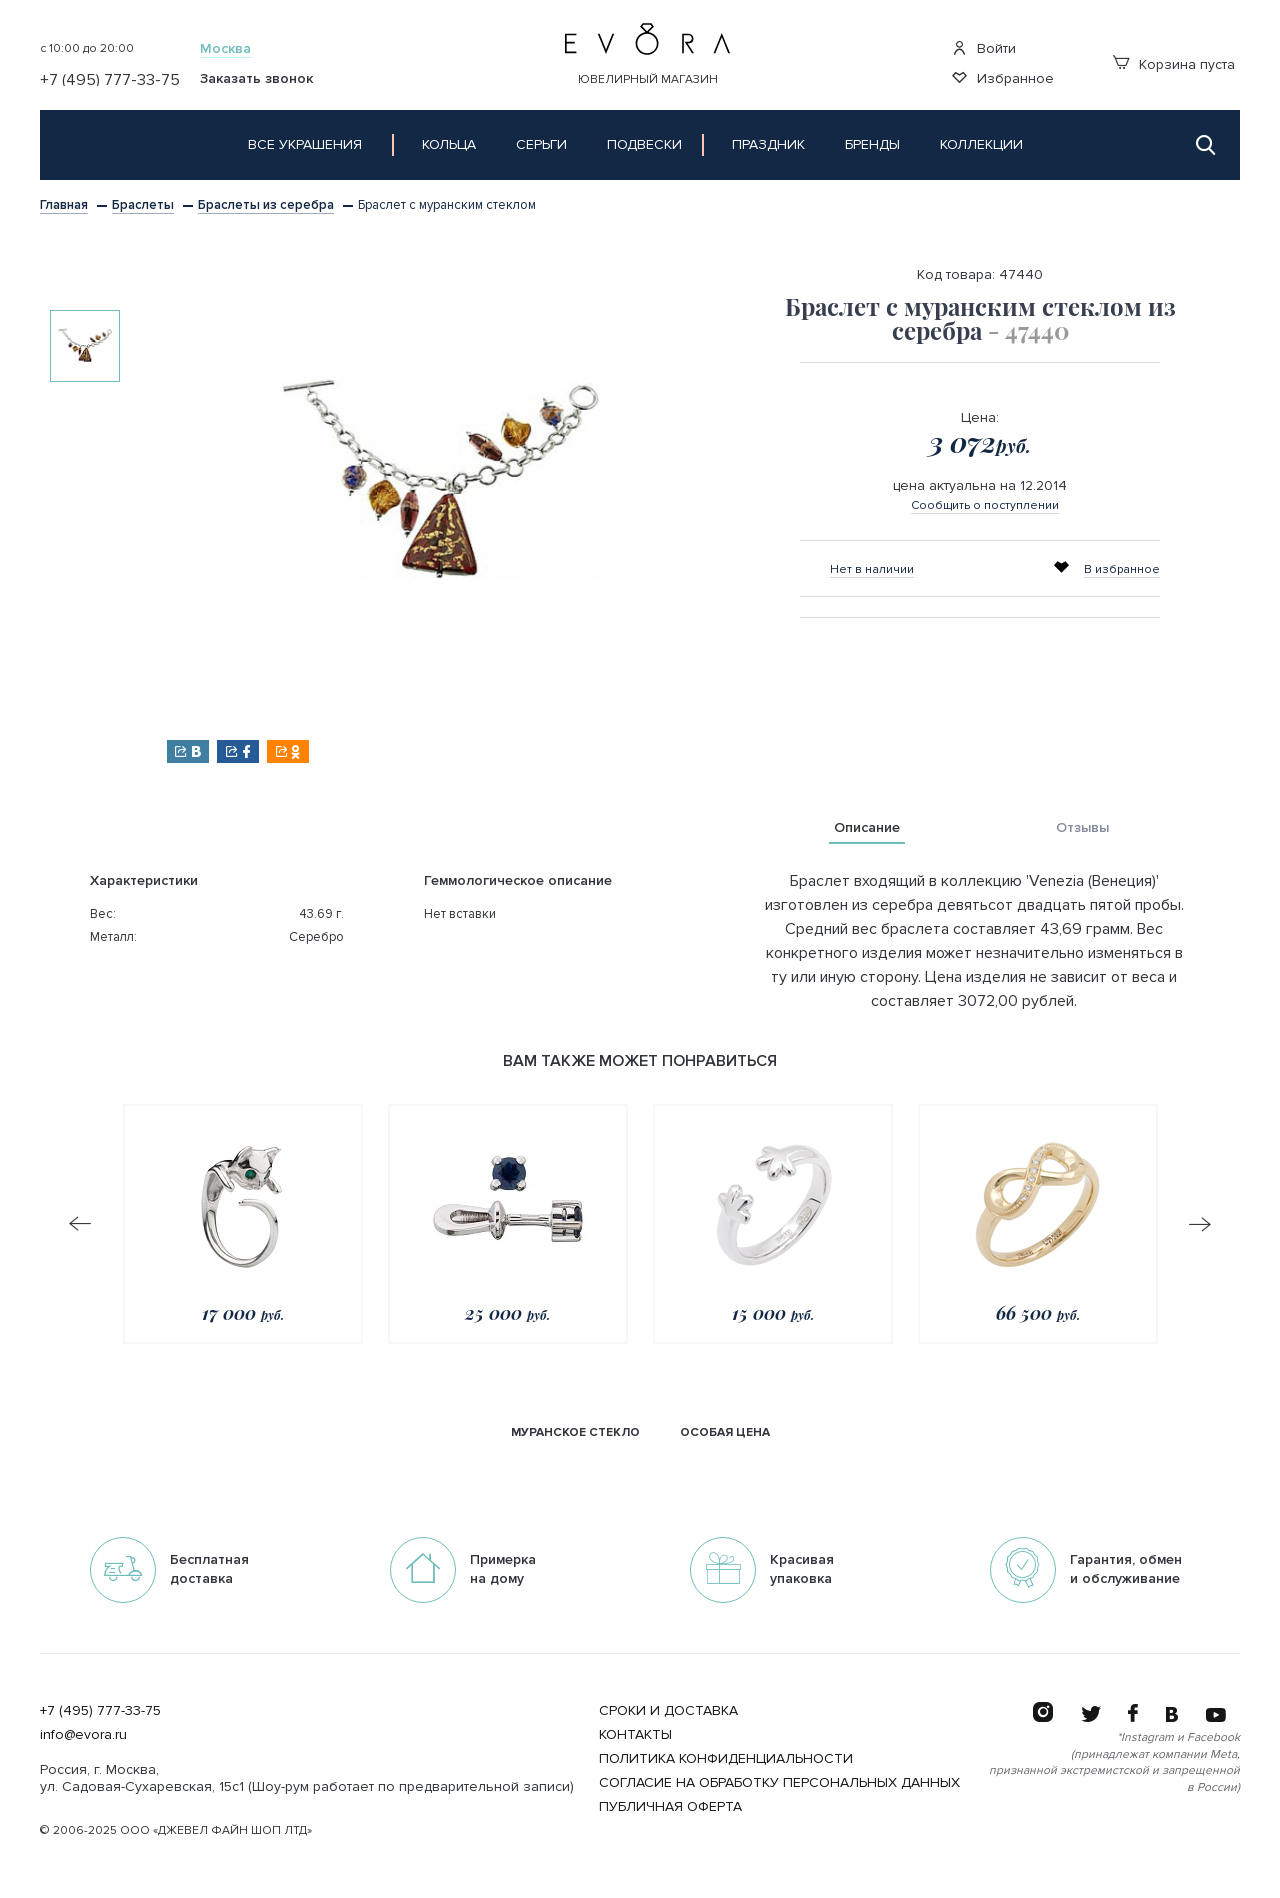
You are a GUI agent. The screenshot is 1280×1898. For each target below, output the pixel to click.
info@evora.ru (83, 1734)
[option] (85, 346)
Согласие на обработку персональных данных (779, 1782)
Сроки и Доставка (668, 1710)
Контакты (635, 1734)
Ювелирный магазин (648, 79)
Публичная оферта (670, 1806)
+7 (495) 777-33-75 (100, 1710)
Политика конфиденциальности (726, 1758)
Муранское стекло (575, 1432)
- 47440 (1028, 330)
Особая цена (725, 1432)
